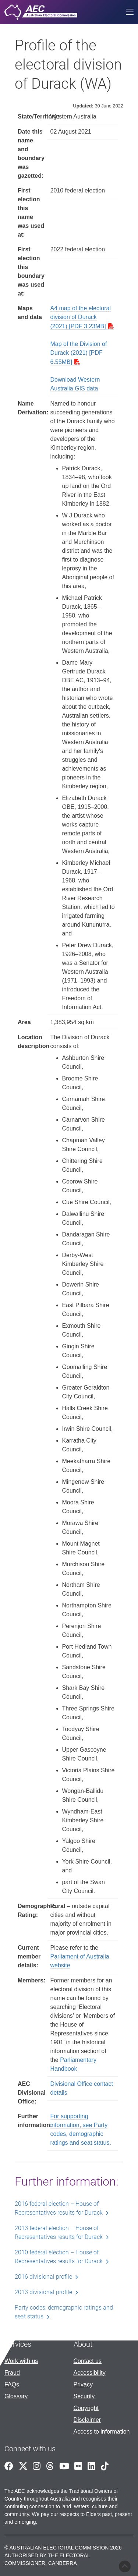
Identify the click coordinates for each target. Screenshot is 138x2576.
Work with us (21, 2361)
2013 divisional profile (43, 2292)
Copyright (86, 2408)
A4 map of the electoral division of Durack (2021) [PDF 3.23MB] (80, 317)
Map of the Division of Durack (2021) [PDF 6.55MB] (78, 353)
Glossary (16, 2396)
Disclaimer (87, 2420)
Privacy (83, 2384)
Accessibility (90, 2373)
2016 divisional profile (43, 2276)
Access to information (102, 2431)
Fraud (12, 2373)
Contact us (88, 2361)
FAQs (11, 2384)
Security (84, 2396)
